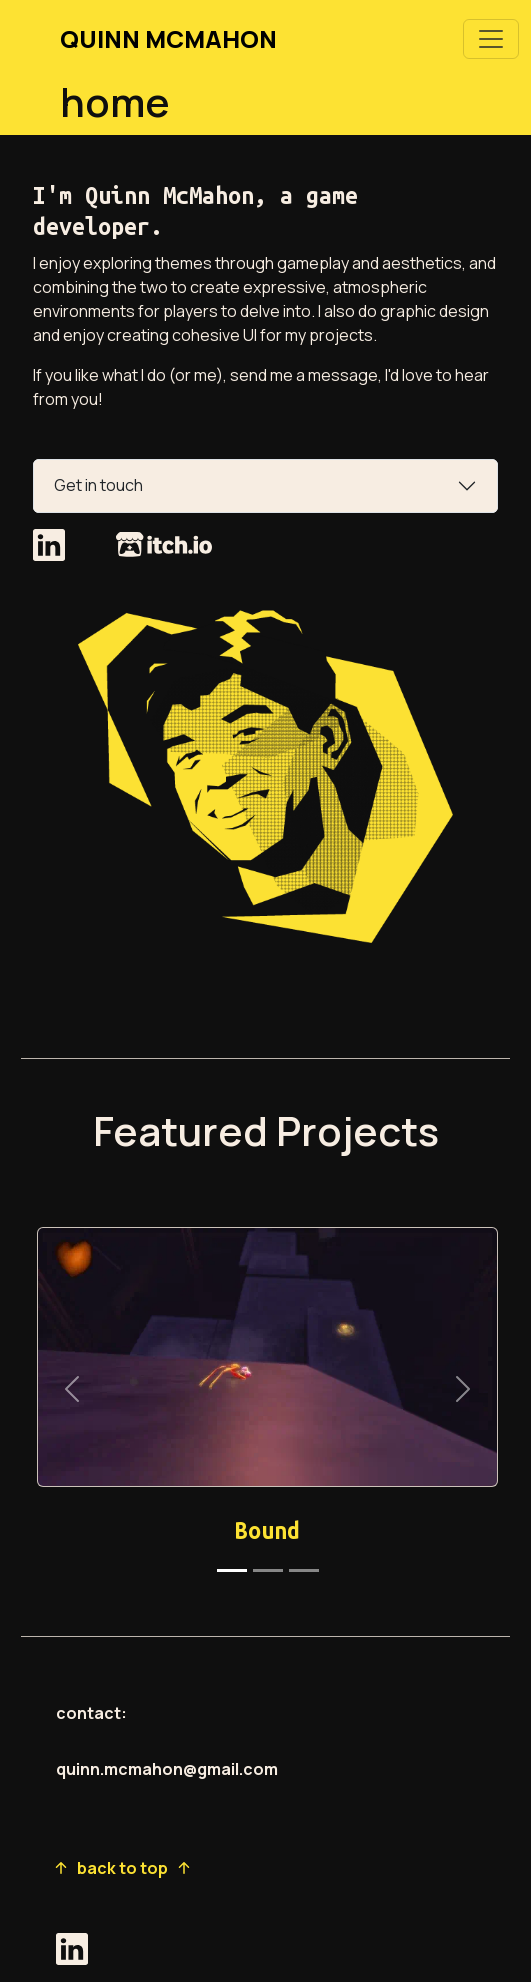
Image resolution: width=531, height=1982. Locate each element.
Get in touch (98, 485)
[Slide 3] (304, 1570)
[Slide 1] (232, 1570)
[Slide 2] (268, 1570)
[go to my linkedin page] (50, 551)
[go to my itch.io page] (164, 551)
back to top (122, 1868)
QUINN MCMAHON (168, 38)
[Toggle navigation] (491, 39)
